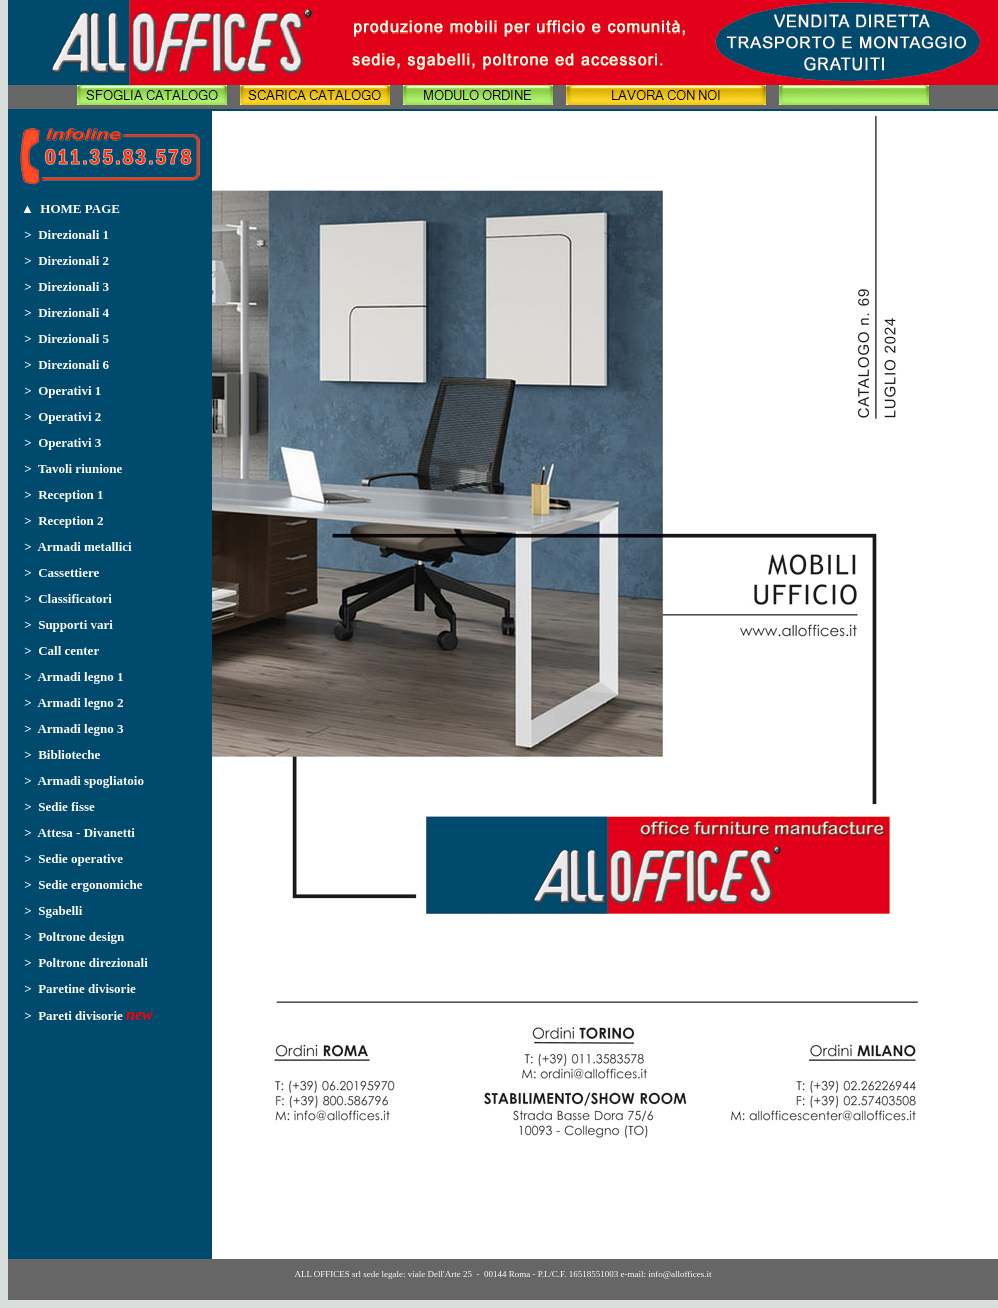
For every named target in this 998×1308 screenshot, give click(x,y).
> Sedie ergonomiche (83, 884)
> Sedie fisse (59, 806)
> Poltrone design (74, 936)
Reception (67, 520)
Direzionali (70, 338)
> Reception (59, 494)
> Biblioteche (62, 754)
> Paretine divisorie (80, 988)
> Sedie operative (70, 858)
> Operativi (57, 390)
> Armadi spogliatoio (84, 780)
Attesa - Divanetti (85, 832)
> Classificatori (68, 598)
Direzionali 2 (73, 260)
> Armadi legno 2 (73, 702)
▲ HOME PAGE (70, 208)
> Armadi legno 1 (73, 676)
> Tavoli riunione (73, 468)
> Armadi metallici (77, 546)
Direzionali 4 (73, 312)
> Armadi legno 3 (73, 728)
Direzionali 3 (73, 286)
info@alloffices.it (679, 1274)
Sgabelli (58, 910)
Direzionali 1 (73, 234)
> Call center (61, 650)
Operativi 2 (69, 416)
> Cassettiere (61, 572)
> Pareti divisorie (65, 1015)
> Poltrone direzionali (86, 962)
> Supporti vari (68, 624)
